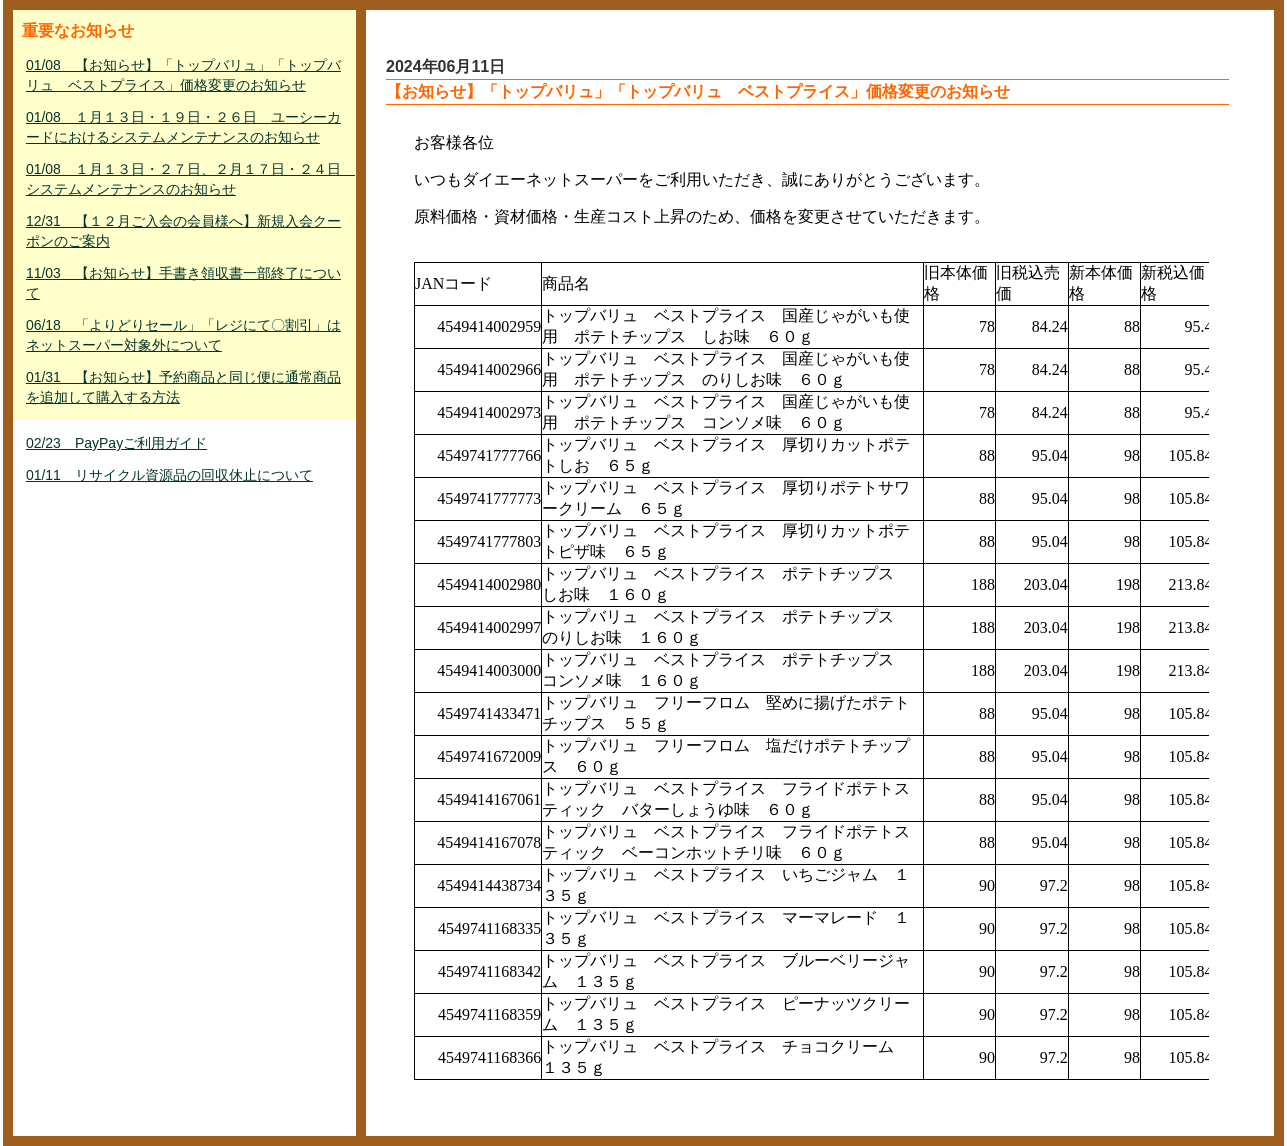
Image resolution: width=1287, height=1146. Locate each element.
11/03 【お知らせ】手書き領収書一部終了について (183, 283)
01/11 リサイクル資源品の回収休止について (169, 475)
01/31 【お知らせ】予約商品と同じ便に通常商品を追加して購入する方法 (183, 387)
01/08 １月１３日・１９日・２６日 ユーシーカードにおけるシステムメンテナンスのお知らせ (183, 127)
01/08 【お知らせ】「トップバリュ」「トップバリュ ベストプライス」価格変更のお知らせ (183, 75)
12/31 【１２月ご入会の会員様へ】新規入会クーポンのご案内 (183, 231)
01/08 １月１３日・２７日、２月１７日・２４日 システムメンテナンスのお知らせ (186, 179)
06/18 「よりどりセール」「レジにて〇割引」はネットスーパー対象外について (183, 335)
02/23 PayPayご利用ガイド (116, 443)
